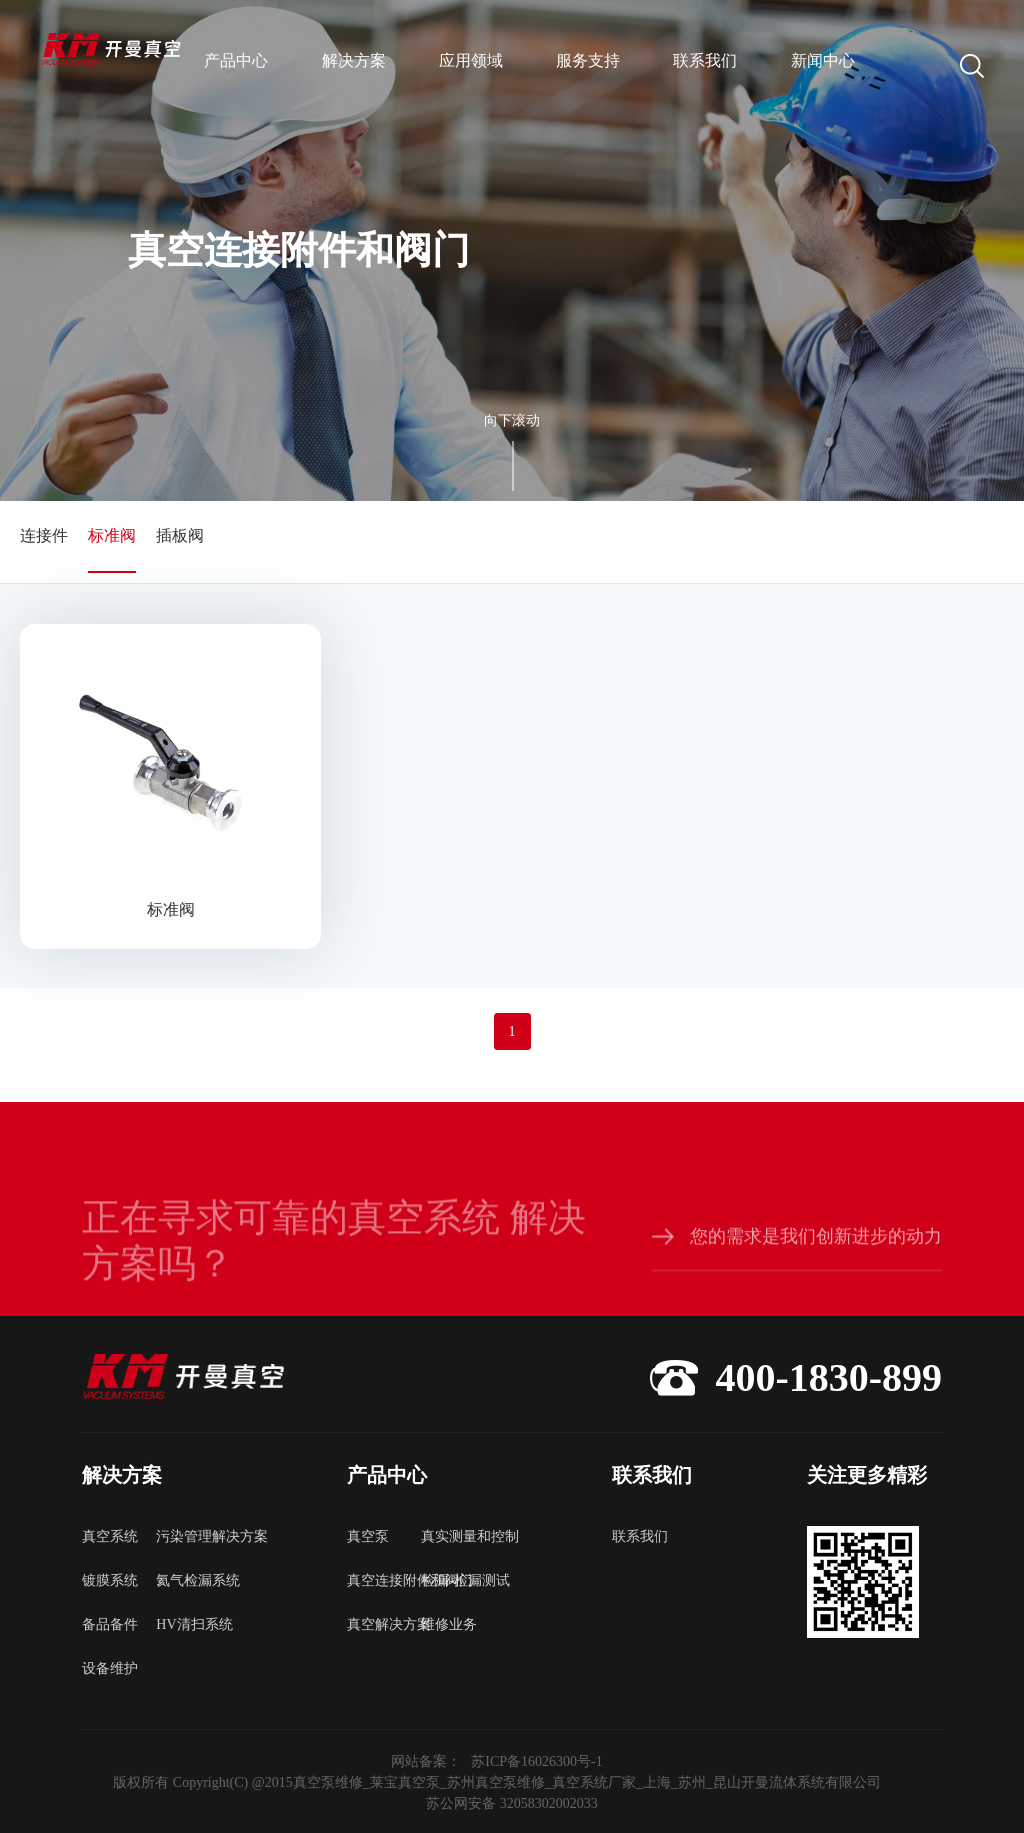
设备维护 (110, 1668)
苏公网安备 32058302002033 (512, 1803)
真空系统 (110, 1536)
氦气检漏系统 (193, 1580)
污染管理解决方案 (193, 1536)
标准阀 (112, 535)
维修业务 (449, 1624)
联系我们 (705, 60)
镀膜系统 (110, 1580)
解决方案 (354, 60)
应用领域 (471, 60)
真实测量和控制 (458, 1536)
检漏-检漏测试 (458, 1580)
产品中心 (236, 60)
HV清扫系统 (193, 1624)
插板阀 (180, 535)
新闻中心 (823, 60)
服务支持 (588, 60)
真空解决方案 (384, 1624)
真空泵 (368, 1536)
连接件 (44, 535)
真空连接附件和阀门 (384, 1580)
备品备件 (110, 1624)
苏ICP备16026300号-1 (536, 1761)
